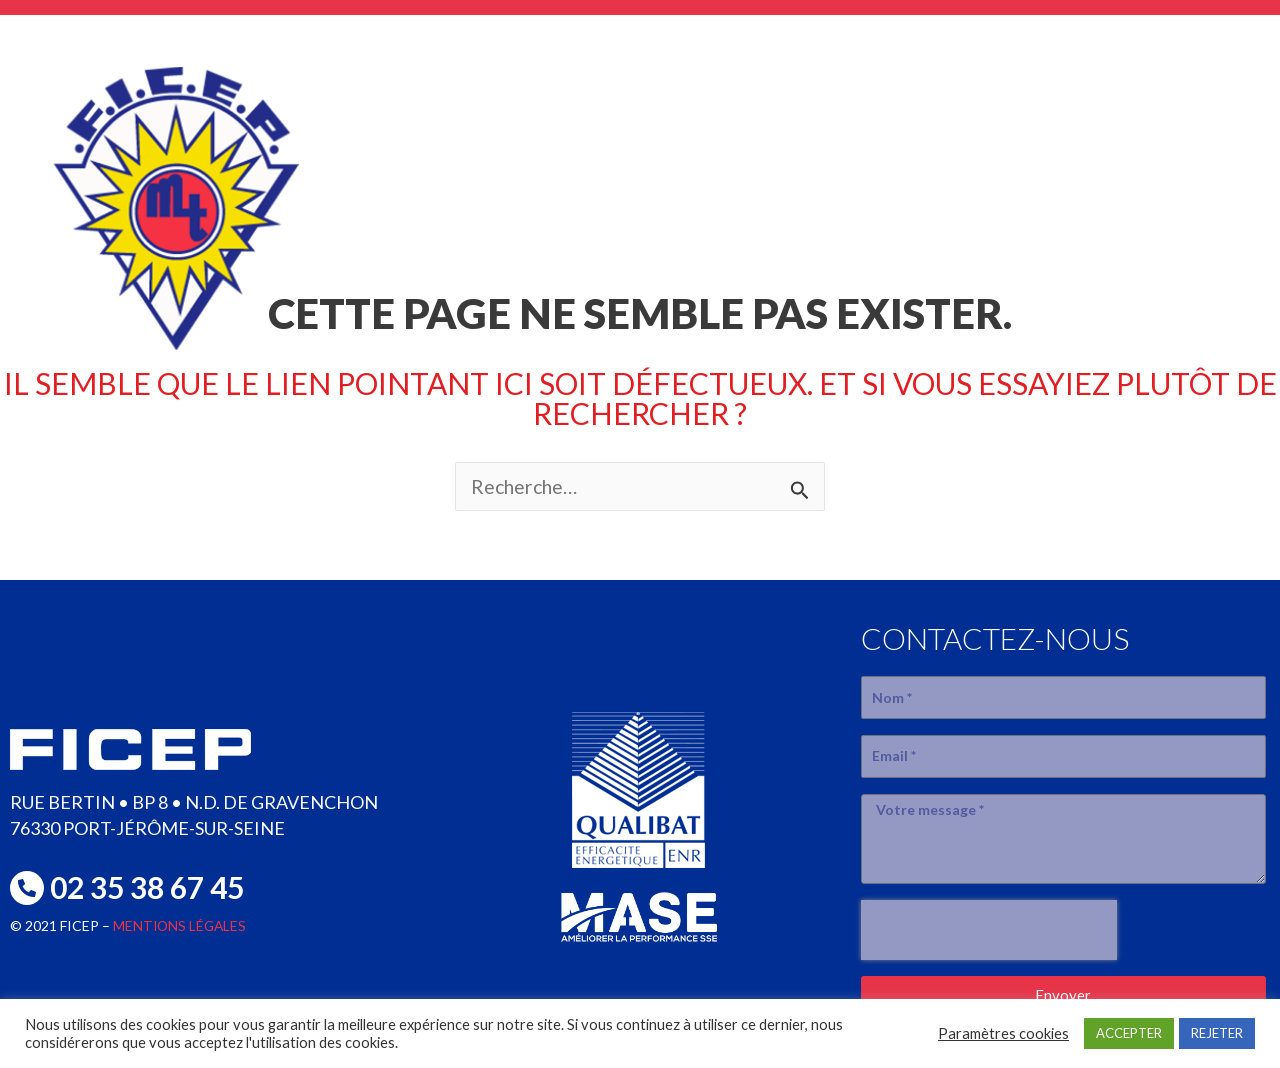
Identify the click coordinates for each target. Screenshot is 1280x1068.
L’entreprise (569, 170)
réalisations (978, 170)
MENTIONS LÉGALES (181, 925)
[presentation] (989, 930)
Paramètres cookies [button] (1003, 1033)
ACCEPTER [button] (1129, 1033)
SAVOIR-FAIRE (774, 170)
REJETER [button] (1217, 1033)
